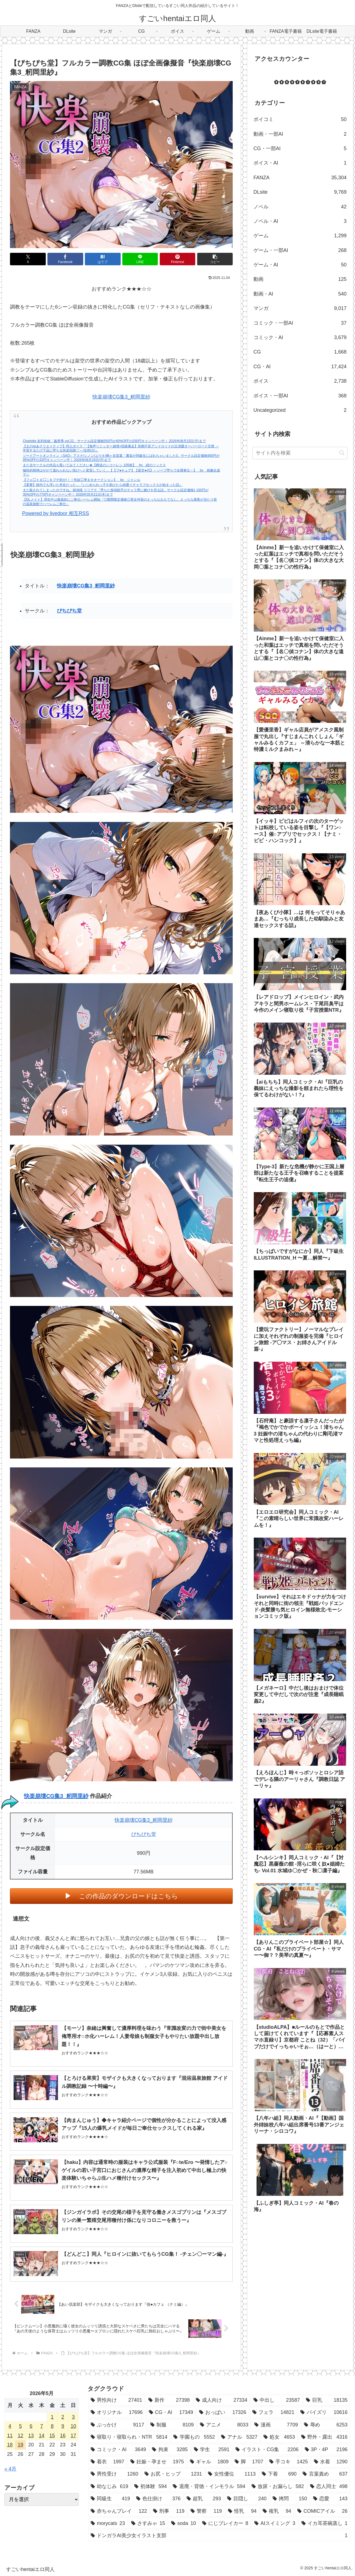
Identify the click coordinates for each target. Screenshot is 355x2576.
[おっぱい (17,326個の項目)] (223, 2412)
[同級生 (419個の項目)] (110, 2498)
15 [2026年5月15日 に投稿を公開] (52, 2435)
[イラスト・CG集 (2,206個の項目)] (267, 2449)
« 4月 (10, 2469)
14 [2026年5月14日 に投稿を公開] (41, 2435)
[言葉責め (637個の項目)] (325, 2473)
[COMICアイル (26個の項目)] (322, 2511)
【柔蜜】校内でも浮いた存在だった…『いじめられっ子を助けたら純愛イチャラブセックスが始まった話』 (102, 485)
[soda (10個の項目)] (184, 2523)
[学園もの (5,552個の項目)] (194, 2437)
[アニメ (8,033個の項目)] (224, 2424)
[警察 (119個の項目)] (206, 2511)
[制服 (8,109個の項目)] (172, 2424)
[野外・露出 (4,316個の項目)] (324, 2437)
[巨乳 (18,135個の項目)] (326, 2400)
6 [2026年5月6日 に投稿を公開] (31, 2426)
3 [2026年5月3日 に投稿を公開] (73, 2417)
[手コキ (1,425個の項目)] (288, 2461)
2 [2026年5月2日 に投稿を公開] (62, 2417)
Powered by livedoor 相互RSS (55, 513)
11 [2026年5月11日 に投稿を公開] (10, 2435)
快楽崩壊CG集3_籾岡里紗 (121, 397)
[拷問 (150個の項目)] (290, 2498)
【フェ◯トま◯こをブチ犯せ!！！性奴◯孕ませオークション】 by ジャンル (81, 480)
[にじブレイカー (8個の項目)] (225, 2523)
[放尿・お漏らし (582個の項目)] (277, 2486)
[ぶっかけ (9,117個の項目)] (117, 2424)
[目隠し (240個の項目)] (247, 2498)
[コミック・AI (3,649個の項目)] (118, 2449)
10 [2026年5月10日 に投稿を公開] (73, 2426)
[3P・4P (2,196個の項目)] (326, 2449)
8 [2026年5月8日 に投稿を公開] (52, 2426)
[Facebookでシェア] (65, 259)
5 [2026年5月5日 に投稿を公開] (20, 2426)
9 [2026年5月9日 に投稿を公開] (62, 2426)
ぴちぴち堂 (69, 611)
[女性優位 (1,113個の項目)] (232, 2473)
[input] (300, 453)
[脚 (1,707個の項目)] (249, 2461)
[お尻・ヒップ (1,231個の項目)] (173, 2473)
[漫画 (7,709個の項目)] (276, 2424)
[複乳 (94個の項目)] (277, 2511)
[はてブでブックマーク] (102, 259)
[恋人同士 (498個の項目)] (329, 2486)
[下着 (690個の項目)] (279, 2473)
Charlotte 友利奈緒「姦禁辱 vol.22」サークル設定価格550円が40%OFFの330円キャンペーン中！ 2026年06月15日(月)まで (114, 441)
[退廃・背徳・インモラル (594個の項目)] (209, 2486)
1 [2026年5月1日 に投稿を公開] (52, 2417)
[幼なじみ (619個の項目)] (109, 2486)
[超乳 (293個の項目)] (204, 2498)
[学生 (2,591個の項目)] (211, 2449)
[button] (215, 259)
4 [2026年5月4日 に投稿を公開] (10, 2426)
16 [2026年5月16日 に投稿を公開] (62, 2435)
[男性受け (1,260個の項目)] (114, 2473)
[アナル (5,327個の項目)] (239, 2437)
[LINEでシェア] (140, 259)
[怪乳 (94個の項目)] (242, 2511)
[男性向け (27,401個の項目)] (116, 2400)
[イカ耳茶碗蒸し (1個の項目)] (324, 2523)
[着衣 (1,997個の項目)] (107, 2461)
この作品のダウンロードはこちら (128, 1896)
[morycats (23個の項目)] (108, 2523)
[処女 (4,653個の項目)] (279, 2437)
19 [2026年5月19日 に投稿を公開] (20, 2445)
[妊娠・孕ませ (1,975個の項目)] (157, 2461)
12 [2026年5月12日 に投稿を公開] (20, 2435)
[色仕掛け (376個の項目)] (158, 2498)
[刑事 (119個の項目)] (169, 2511)
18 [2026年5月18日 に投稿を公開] (10, 2445)
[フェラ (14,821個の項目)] (273, 2412)
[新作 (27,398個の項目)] (169, 2400)
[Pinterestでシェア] (177, 259)
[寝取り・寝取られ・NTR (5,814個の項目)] (129, 2437)
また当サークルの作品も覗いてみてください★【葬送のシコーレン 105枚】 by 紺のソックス (94, 465)
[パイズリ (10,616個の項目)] (324, 2412)
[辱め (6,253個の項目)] (325, 2424)
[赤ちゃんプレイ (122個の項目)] (118, 2511)
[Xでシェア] (27, 259)
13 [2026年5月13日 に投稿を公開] (31, 2435)
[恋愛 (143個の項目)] (330, 2498)
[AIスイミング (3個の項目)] (275, 2523)
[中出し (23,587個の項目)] (277, 2400)
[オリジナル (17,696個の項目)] (116, 2412)
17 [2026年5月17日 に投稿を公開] (73, 2435)
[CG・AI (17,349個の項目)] (171, 2412)
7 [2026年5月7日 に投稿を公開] (41, 2426)
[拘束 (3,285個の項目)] (169, 2449)
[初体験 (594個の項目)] (150, 2486)
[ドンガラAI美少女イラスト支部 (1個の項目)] (219, 2535)
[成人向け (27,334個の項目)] (221, 2400)
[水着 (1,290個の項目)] (330, 2461)
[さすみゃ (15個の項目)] (148, 2523)
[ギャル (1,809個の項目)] (209, 2461)
